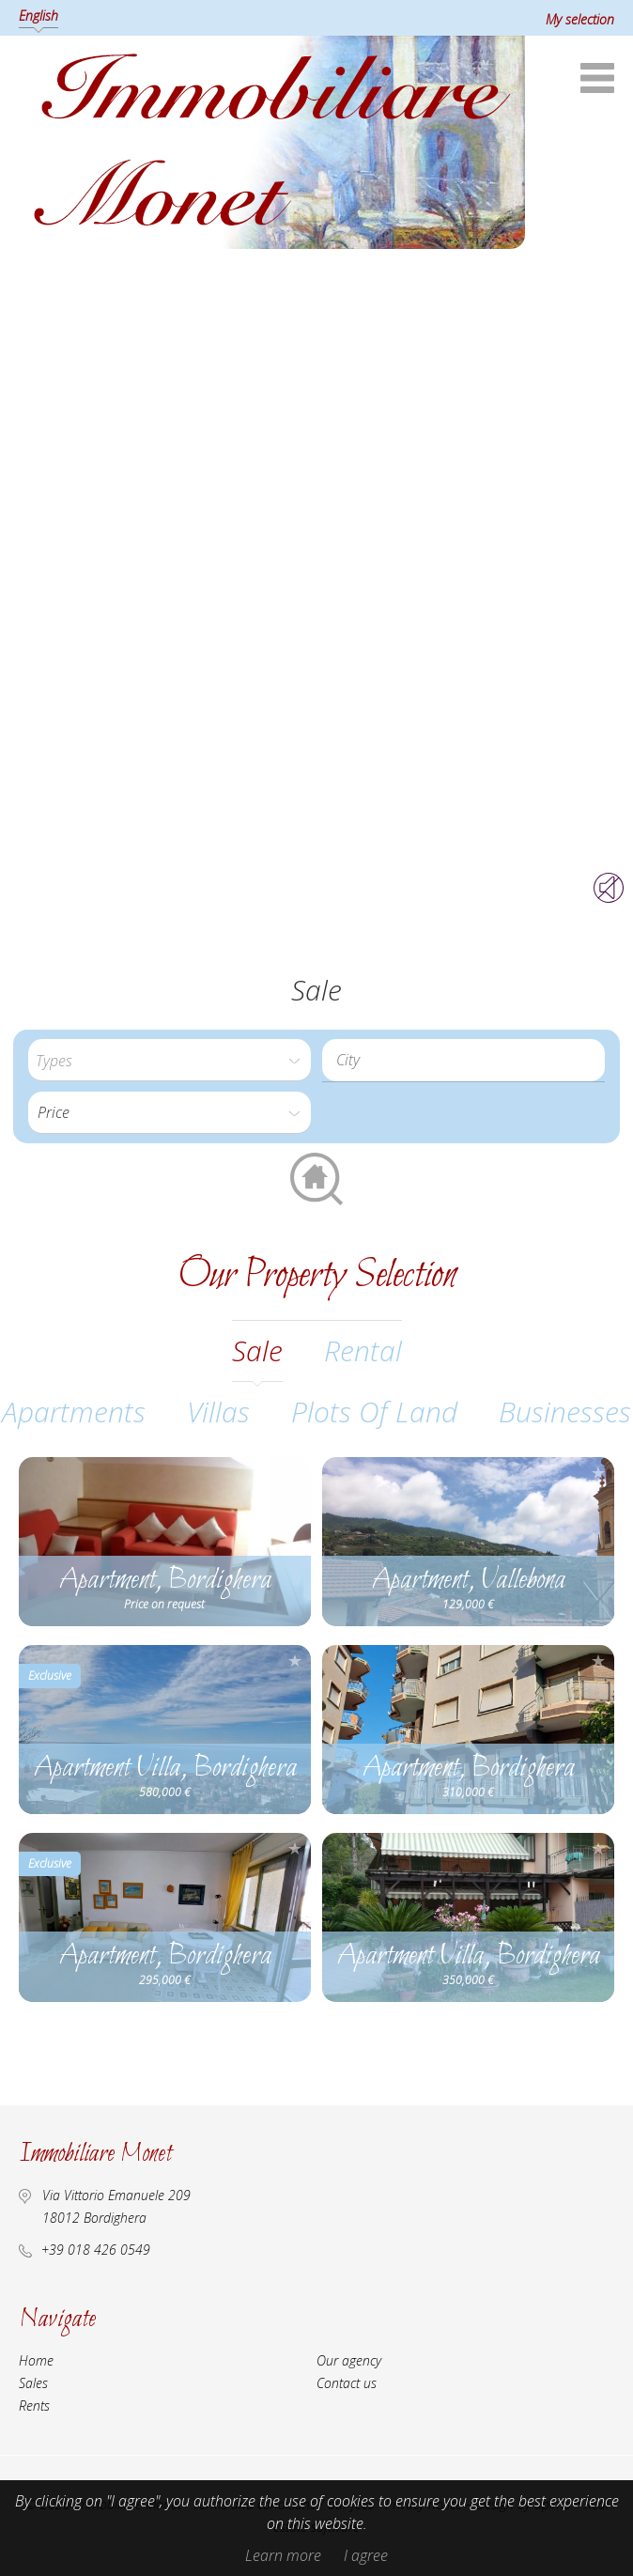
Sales (33, 2383)
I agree (366, 2555)
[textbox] (468, 1059)
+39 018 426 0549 (95, 2249)
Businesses (565, 1411)
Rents (34, 2405)
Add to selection (294, 1472)
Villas (218, 1411)
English (38, 15)
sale (257, 1350)
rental (363, 1350)
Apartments (74, 1411)
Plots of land (374, 1411)
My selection (580, 19)
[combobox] (463, 1060)
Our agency (348, 2360)
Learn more (283, 2555)
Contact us (346, 2383)
